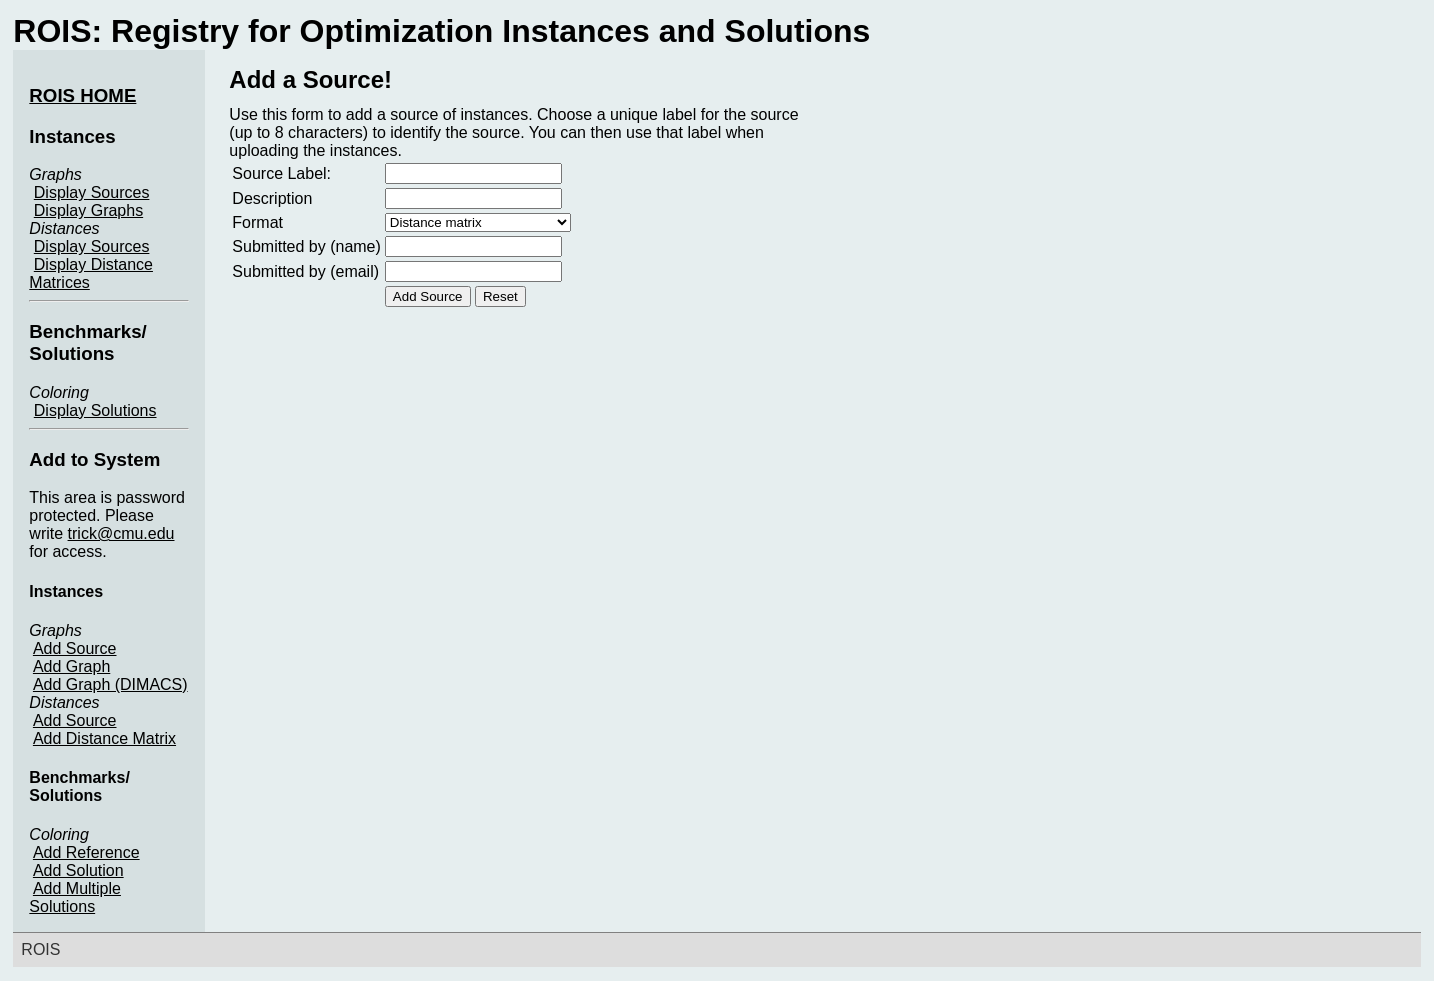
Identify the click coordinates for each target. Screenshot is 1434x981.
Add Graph (71, 666)
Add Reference (86, 852)
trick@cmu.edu (121, 533)
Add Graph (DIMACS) (110, 684)
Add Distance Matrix (104, 738)
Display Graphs (88, 210)
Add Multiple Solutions (75, 897)
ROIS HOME (82, 95)
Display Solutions (95, 410)
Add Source (75, 648)
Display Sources (92, 192)
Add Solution (78, 870)
